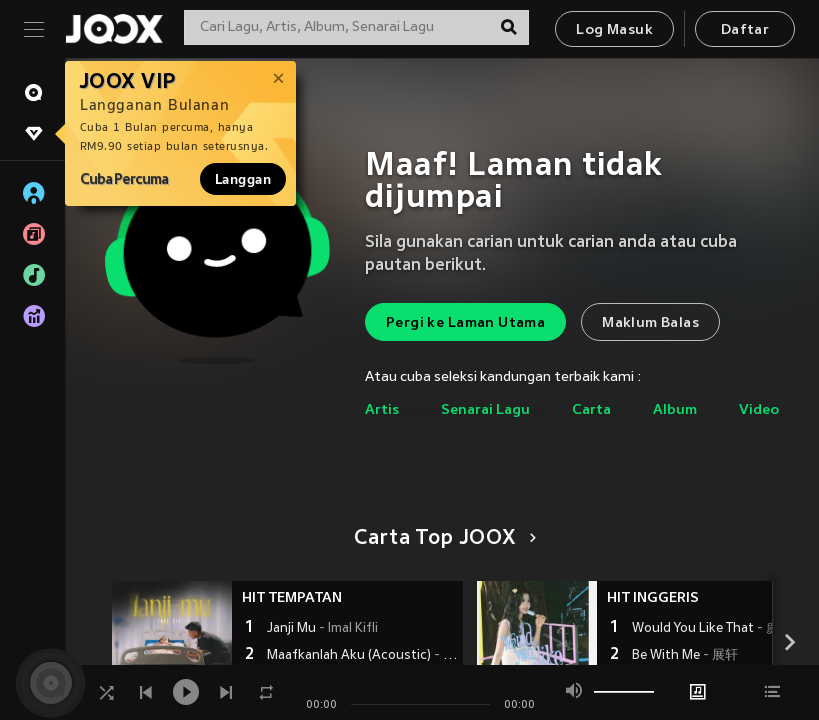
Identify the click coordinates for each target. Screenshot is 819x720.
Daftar (745, 30)
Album (675, 410)
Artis (382, 410)
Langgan (243, 179)
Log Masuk (614, 30)
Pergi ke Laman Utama (465, 323)
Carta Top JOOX (441, 539)
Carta (591, 410)
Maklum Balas (650, 323)
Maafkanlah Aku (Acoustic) (362, 656)
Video (759, 410)
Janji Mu (322, 629)
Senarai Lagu (485, 410)
